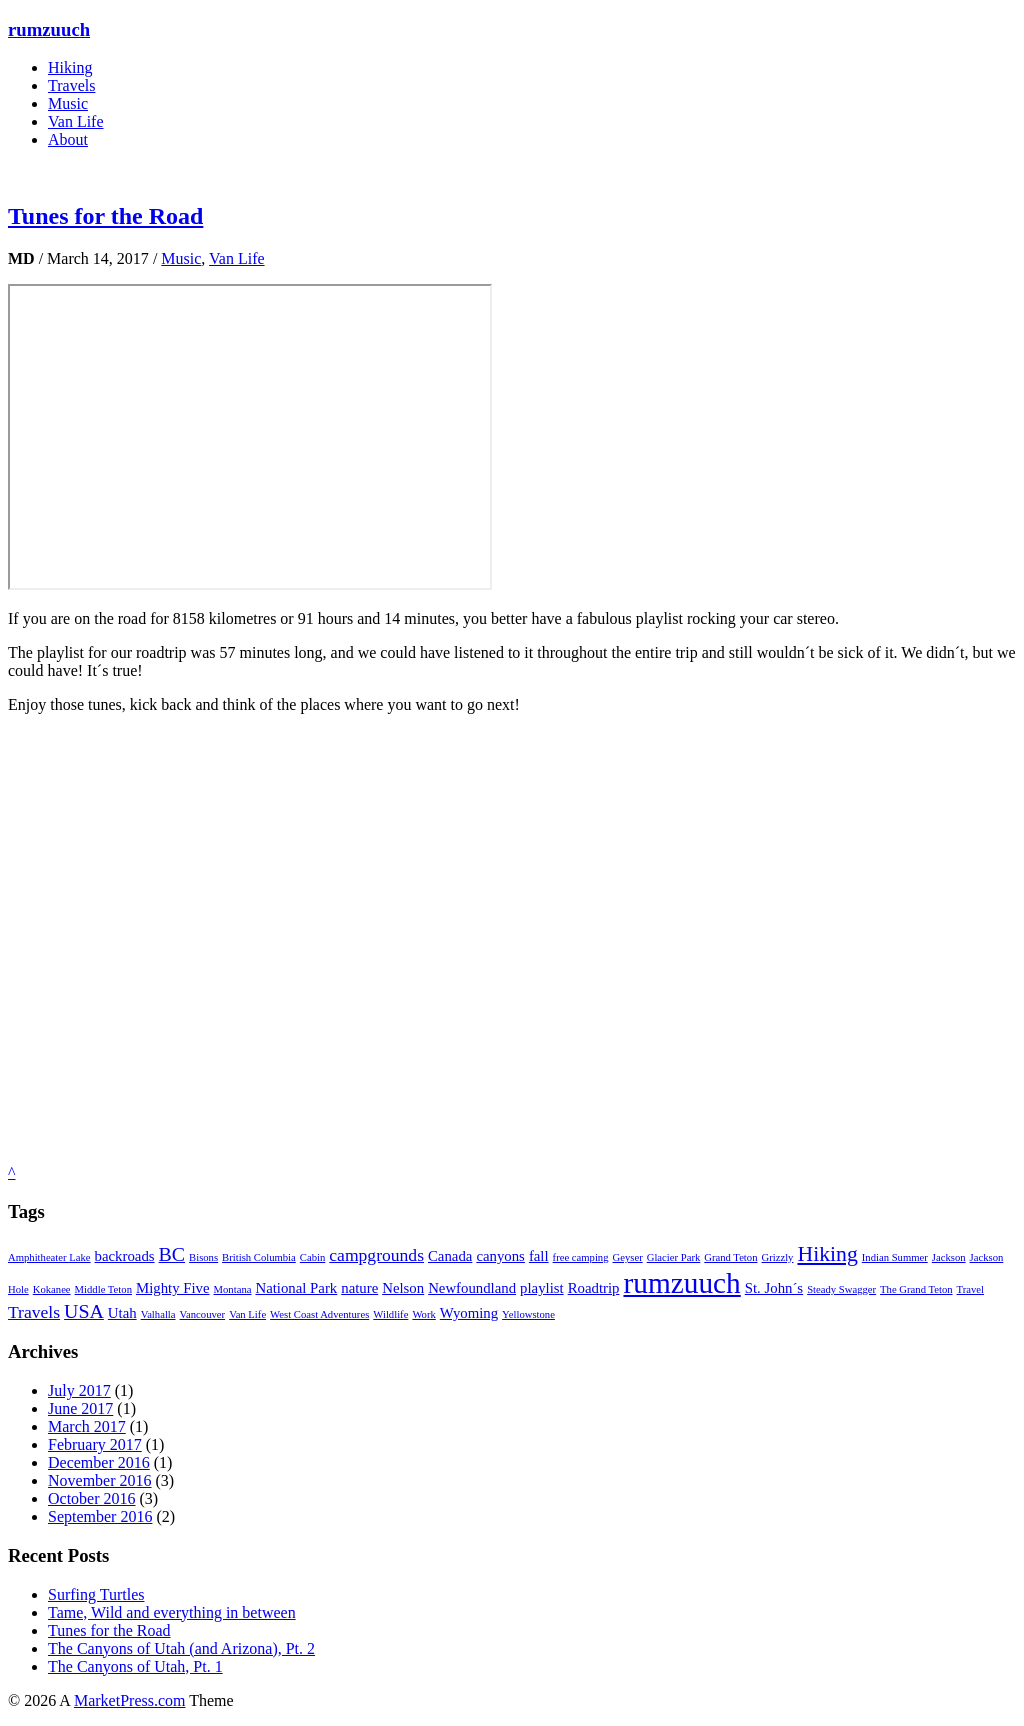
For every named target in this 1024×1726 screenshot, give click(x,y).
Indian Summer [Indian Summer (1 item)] (895, 1257)
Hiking (70, 67)
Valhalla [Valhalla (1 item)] (158, 1314)
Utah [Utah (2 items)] (122, 1313)
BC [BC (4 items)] (172, 1254)
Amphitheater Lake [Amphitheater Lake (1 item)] (49, 1257)
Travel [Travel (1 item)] (970, 1289)
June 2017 (80, 1408)
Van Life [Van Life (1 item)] (247, 1314)
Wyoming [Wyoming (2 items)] (469, 1313)
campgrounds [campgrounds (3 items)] (376, 1255)
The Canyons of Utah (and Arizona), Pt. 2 (181, 1648)
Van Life (76, 121)
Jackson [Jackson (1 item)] (949, 1257)
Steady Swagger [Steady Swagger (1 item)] (841, 1289)
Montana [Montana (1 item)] (233, 1289)
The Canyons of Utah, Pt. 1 (135, 1666)
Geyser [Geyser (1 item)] (628, 1257)
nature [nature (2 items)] (359, 1288)
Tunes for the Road (105, 216)
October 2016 (92, 1498)
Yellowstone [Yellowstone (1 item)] (528, 1314)
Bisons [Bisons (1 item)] (203, 1257)
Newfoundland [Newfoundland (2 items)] (472, 1288)
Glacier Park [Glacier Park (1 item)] (674, 1257)
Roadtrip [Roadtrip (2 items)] (594, 1288)
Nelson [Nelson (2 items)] (403, 1288)
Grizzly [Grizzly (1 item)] (777, 1257)
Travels (71, 85)
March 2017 (87, 1426)
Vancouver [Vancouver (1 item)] (203, 1314)
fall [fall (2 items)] (539, 1256)
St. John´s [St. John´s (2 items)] (774, 1288)
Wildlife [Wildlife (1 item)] (390, 1314)
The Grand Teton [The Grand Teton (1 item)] (916, 1289)
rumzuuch (49, 29)
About (68, 139)
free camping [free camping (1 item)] (581, 1257)
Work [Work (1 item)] (423, 1314)
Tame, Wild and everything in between (172, 1612)
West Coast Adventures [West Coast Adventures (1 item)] (319, 1314)
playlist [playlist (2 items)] (542, 1288)
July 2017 (79, 1390)
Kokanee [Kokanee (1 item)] (52, 1289)
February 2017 (95, 1444)
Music (68, 103)
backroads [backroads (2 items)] (125, 1256)
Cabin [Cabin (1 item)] (312, 1257)
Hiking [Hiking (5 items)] (827, 1254)
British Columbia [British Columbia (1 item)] (259, 1257)
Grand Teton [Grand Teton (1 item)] (730, 1257)
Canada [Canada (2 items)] (450, 1256)
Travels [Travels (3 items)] (34, 1312)
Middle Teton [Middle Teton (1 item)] (103, 1289)
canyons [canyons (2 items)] (500, 1256)
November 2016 (100, 1480)
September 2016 (100, 1516)
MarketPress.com (130, 1700)
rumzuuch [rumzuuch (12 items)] (681, 1283)
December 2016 (99, 1462)
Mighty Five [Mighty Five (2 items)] (173, 1288)
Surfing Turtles (96, 1594)
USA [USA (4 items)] (84, 1311)
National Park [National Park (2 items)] (296, 1288)
